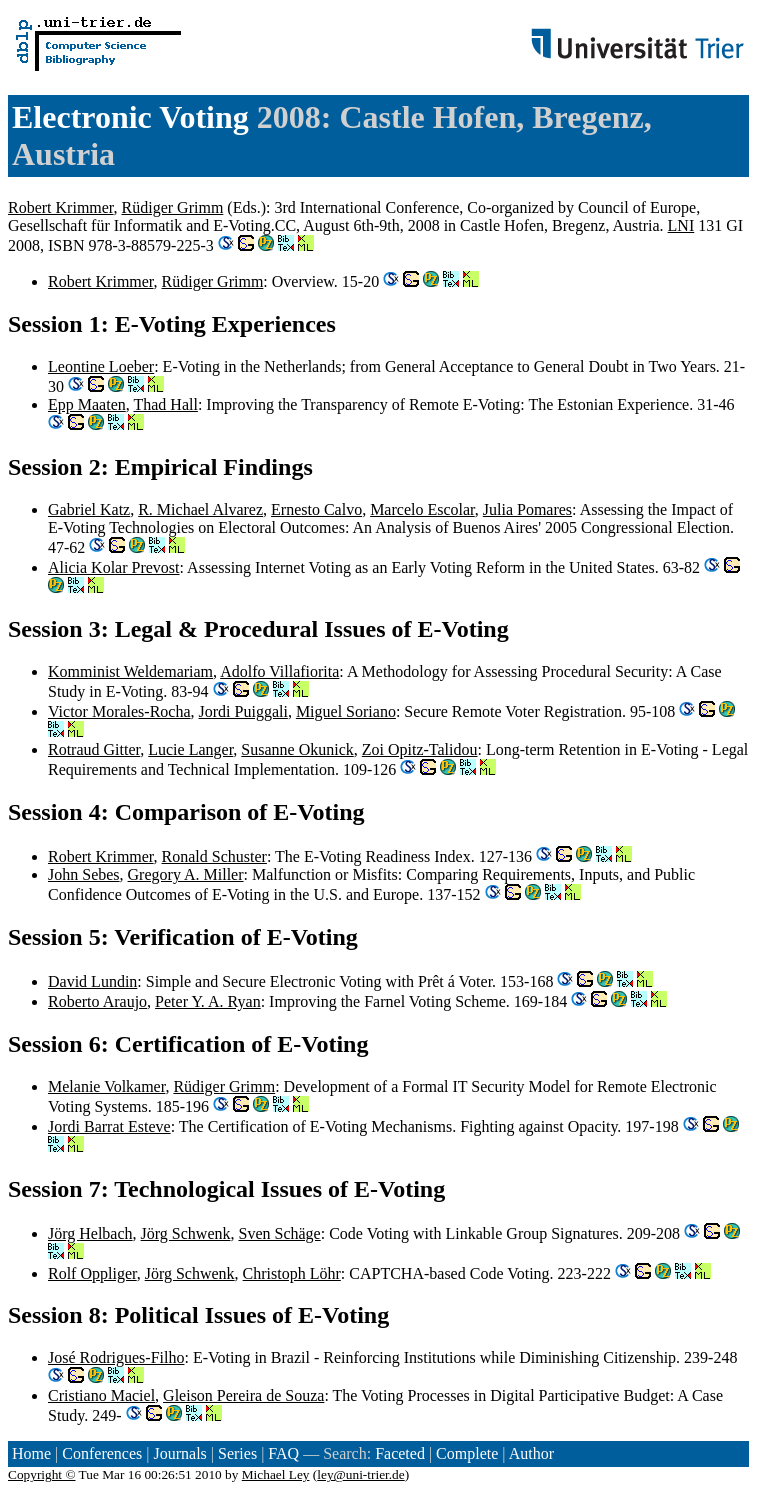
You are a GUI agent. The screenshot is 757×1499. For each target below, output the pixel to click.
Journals (179, 1453)
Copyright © (42, 1474)
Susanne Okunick (297, 749)
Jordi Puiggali (243, 711)
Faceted (400, 1453)
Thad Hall (165, 404)
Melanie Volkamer (106, 1086)
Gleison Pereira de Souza (243, 1395)
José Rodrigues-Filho (116, 1357)
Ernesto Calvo (316, 509)
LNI (681, 225)
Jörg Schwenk (186, 1233)
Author (531, 1453)
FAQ (283, 1453)
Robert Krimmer (61, 207)
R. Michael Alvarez (200, 509)
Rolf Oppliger (92, 1273)
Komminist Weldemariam (130, 671)
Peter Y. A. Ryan (208, 1001)
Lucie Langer (190, 749)
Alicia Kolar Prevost (114, 567)
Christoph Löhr (292, 1273)
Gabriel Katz (89, 509)
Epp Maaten (87, 404)
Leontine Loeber (101, 366)
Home (31, 1453)
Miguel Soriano (346, 711)
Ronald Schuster (214, 856)
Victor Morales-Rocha (119, 711)
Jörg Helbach (90, 1233)
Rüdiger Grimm (173, 207)
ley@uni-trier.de (360, 1474)
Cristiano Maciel (101, 1395)
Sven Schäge (280, 1233)
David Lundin (92, 981)
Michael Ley (276, 1474)
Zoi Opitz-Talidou (420, 749)
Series (237, 1453)
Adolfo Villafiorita (279, 671)
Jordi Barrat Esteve (109, 1126)
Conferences (102, 1453)
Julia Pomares (527, 509)
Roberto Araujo (97, 1001)
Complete (467, 1453)
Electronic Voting (130, 117)
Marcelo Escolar (422, 509)
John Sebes (84, 874)
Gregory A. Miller (186, 874)
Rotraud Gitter (94, 749)
